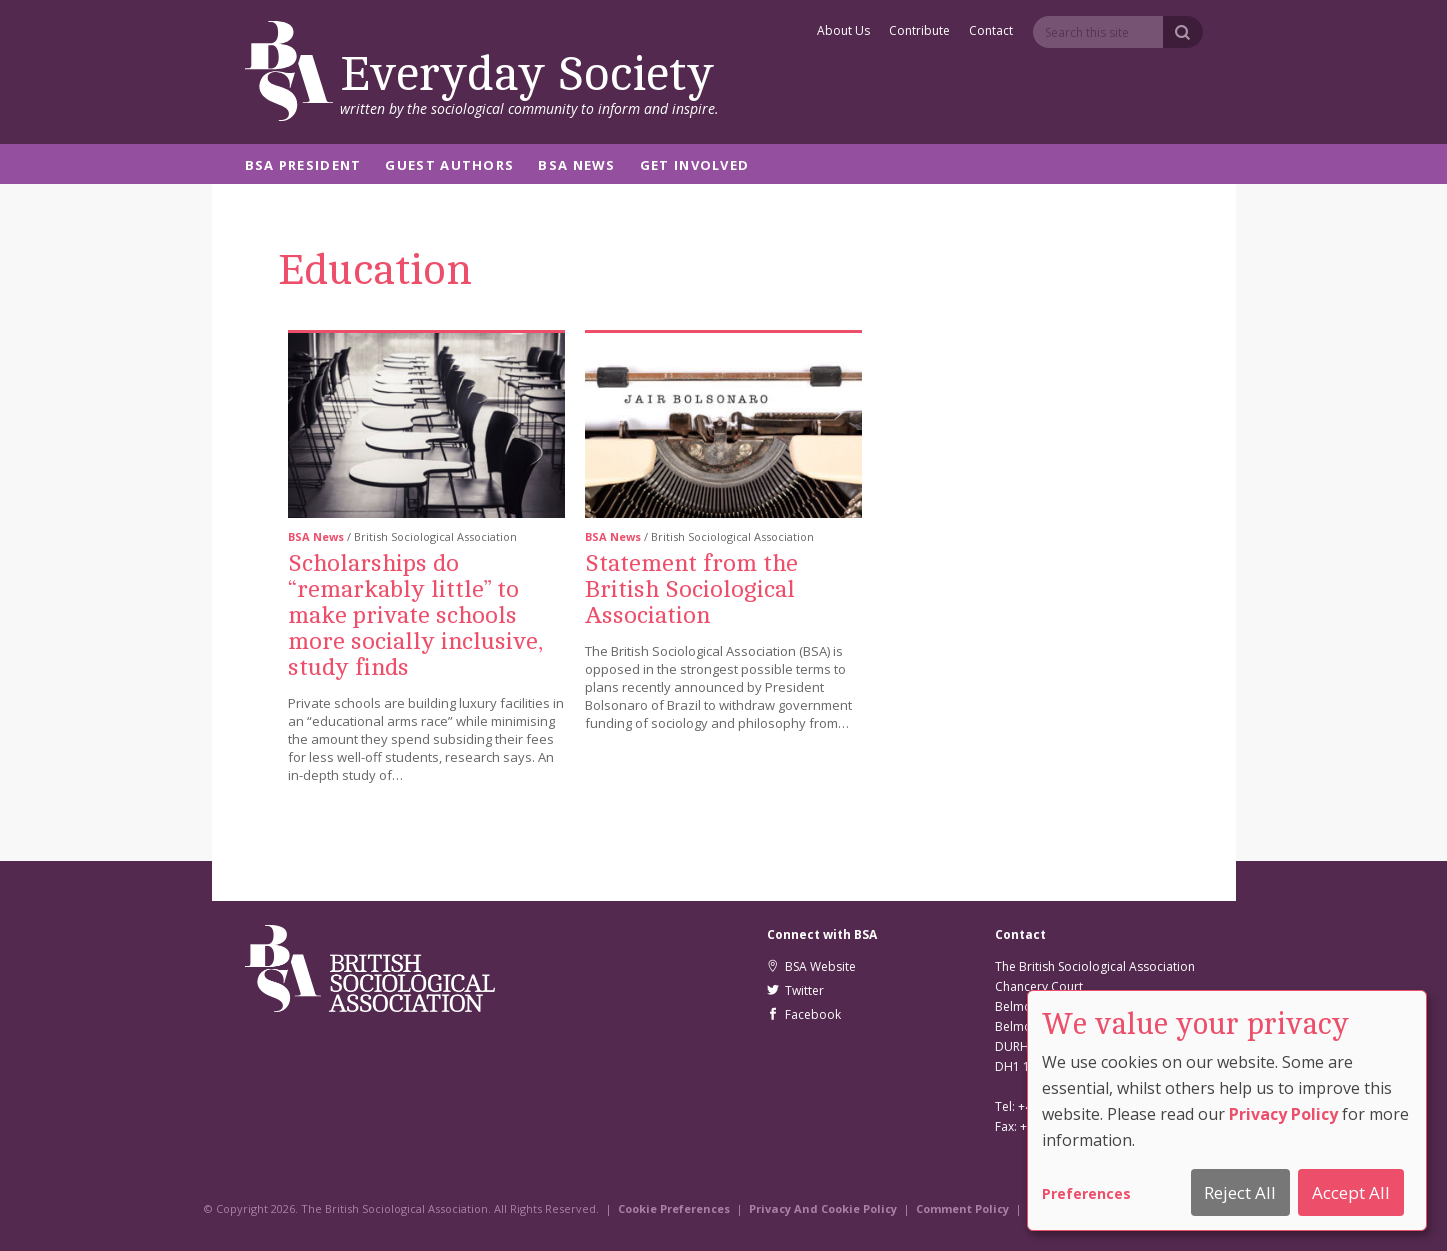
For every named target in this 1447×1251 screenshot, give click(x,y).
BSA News (576, 166)
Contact (991, 32)
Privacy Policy (1283, 1114)
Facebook (804, 1014)
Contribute (919, 32)
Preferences (1086, 1193)
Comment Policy (962, 1208)
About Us (843, 32)
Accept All (1351, 1192)
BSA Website (811, 966)
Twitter (795, 990)
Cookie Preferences (674, 1208)
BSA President (303, 166)
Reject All (1240, 1192)
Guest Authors (449, 166)
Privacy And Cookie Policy (823, 1208)
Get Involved (695, 166)
